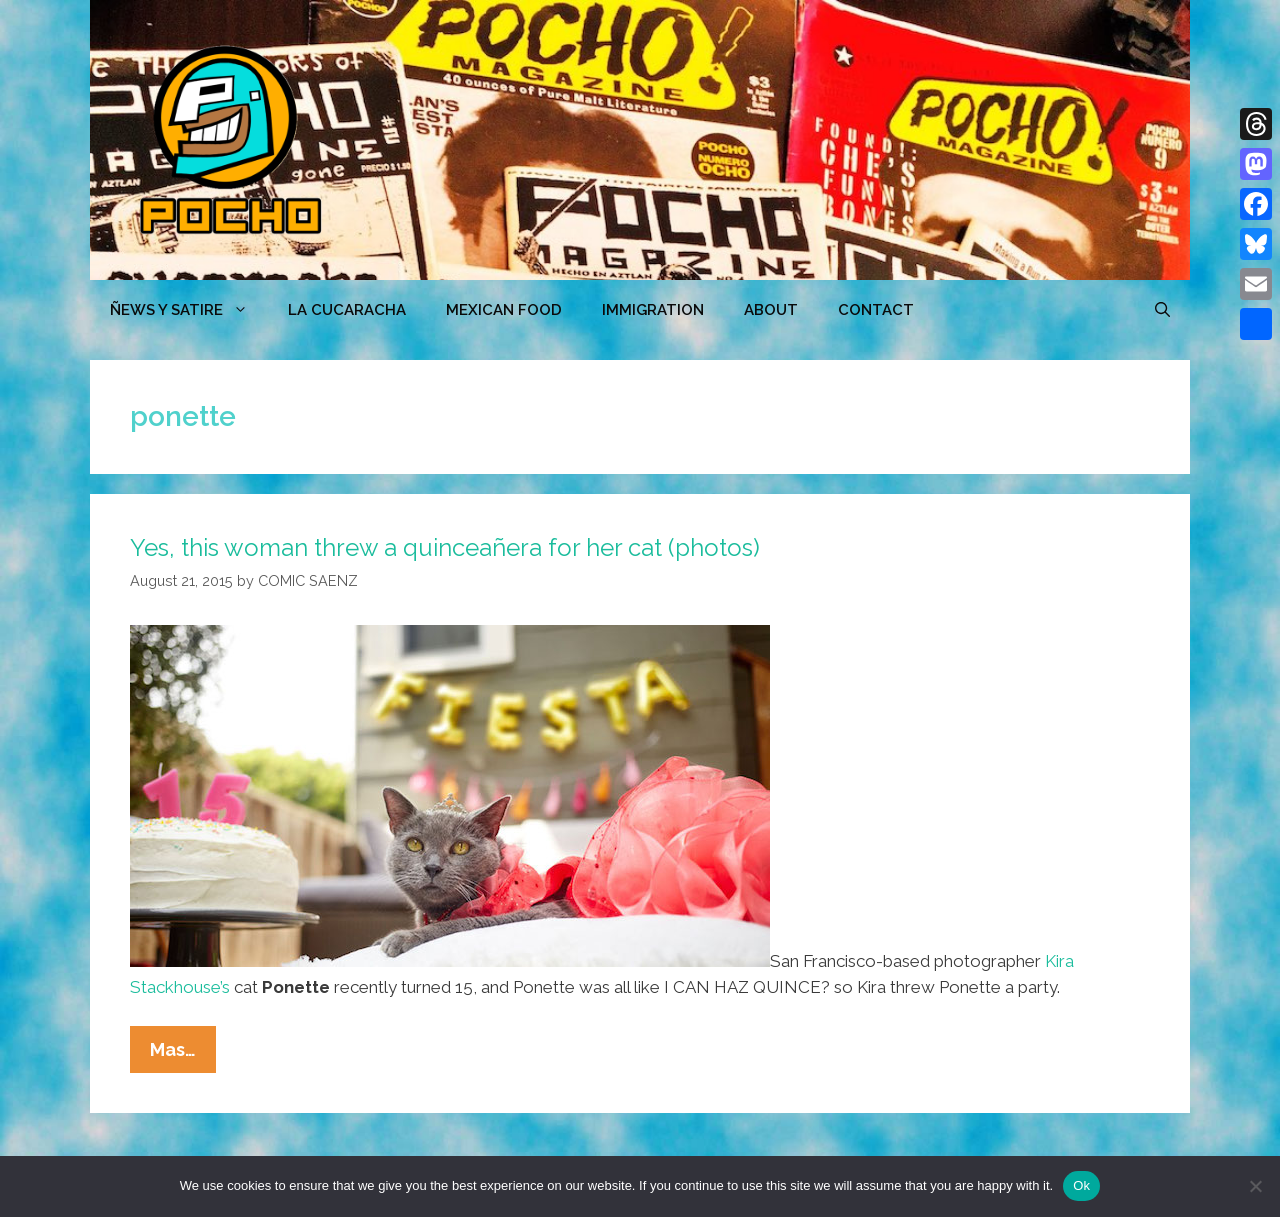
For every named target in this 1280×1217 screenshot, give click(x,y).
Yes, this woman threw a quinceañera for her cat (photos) (445, 547)
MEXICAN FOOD (504, 310)
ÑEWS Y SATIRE (189, 310)
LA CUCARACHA (347, 310)
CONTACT (876, 310)
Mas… (183, 1054)
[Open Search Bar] (1162, 310)
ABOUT (771, 310)
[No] (1255, 1186)
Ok (1081, 1185)
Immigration (653, 310)
